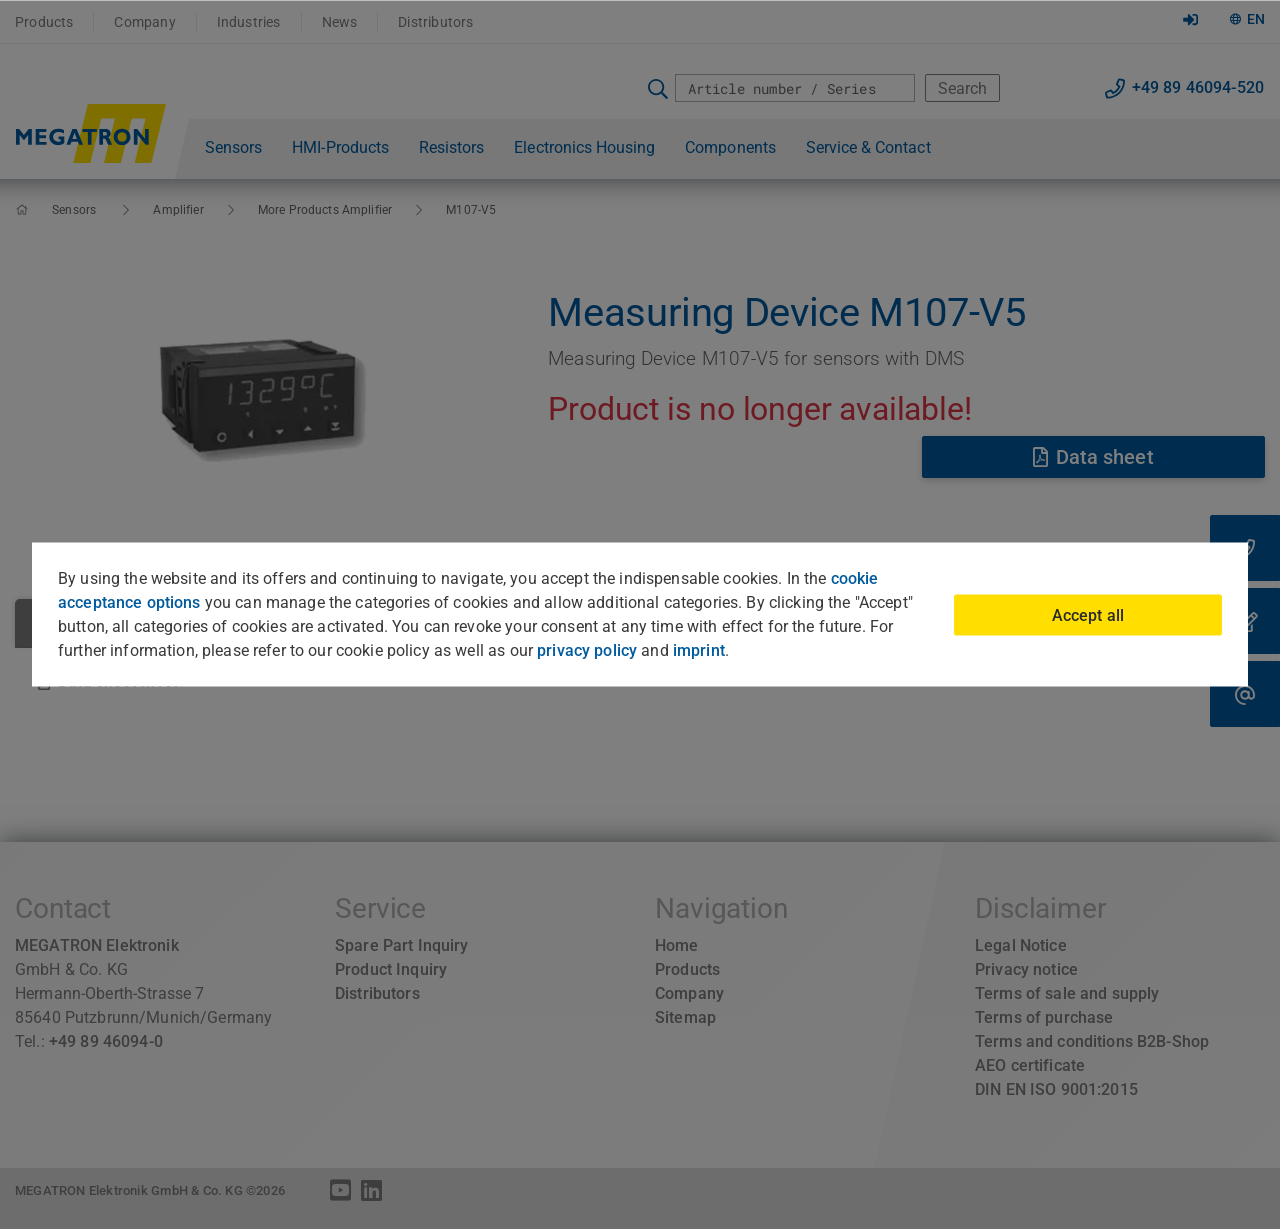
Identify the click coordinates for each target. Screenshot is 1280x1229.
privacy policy (587, 650)
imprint (699, 650)
